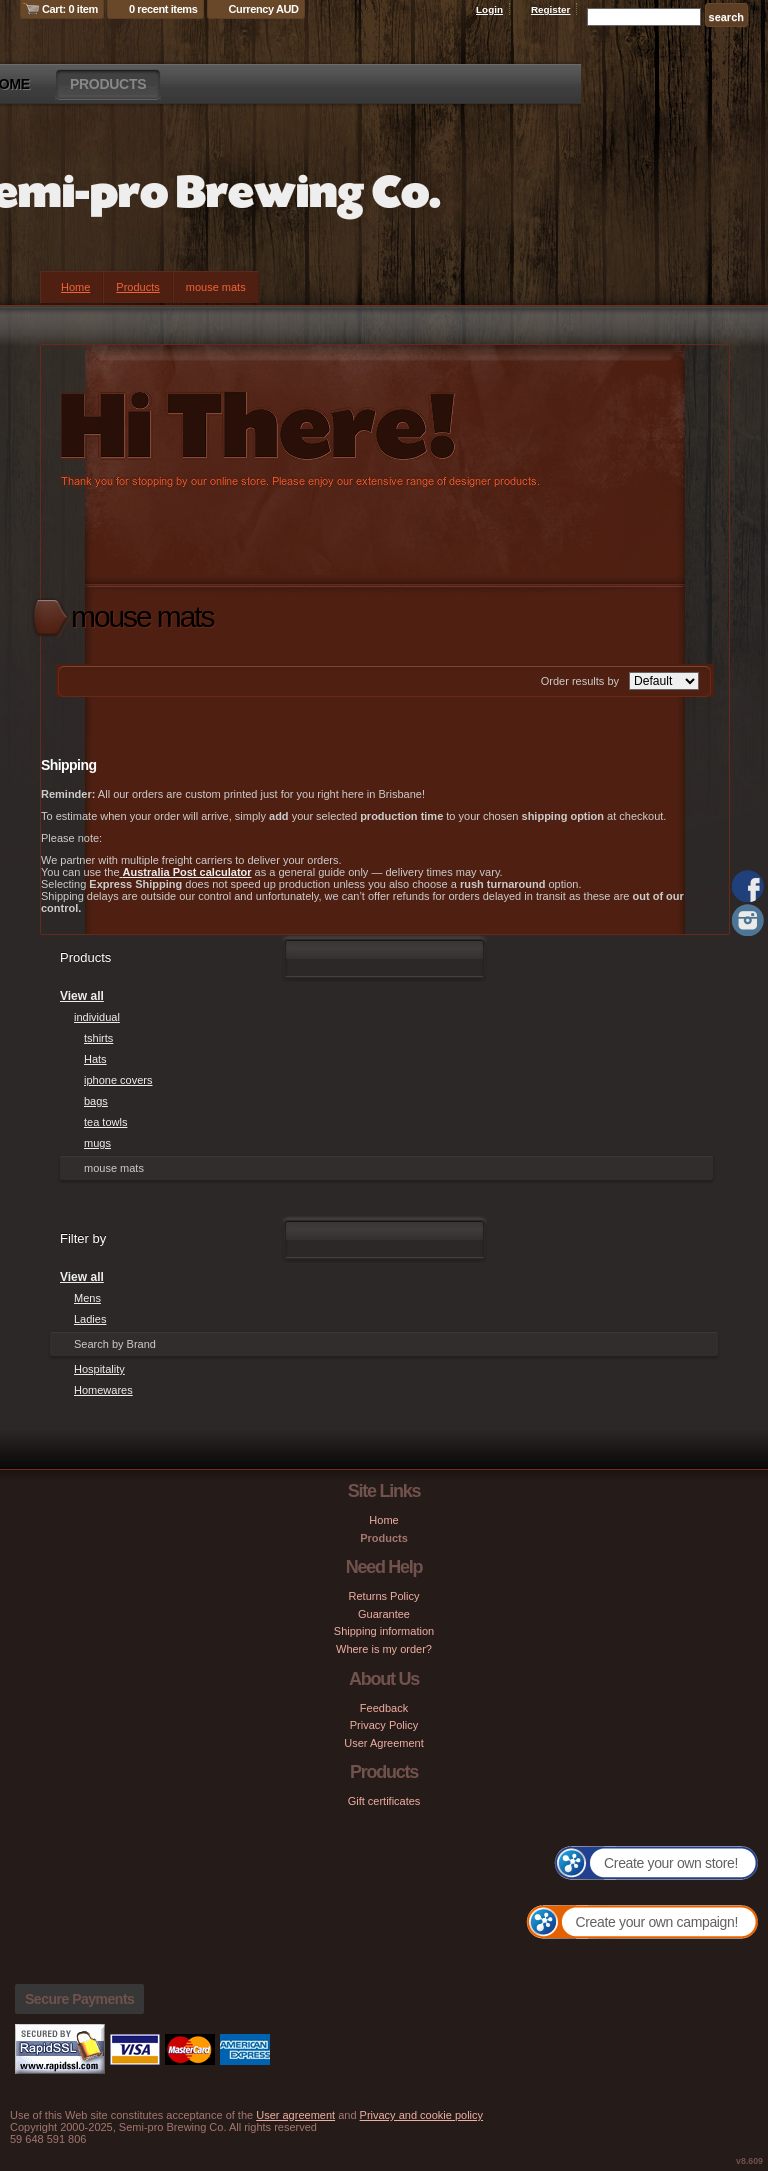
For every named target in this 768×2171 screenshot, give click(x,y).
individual (97, 1017)
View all (82, 996)
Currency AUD (264, 9)
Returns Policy (384, 1596)
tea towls (105, 1122)
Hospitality (99, 1369)
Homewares (103, 1390)
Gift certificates (384, 1801)
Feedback (384, 1708)
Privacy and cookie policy (422, 2115)
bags (96, 1101)
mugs (97, 1143)
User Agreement (383, 1743)
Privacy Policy (384, 1725)
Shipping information (384, 1631)
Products (108, 84)
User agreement (295, 2115)
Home (75, 287)
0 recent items (163, 9)
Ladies (90, 1319)
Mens (87, 1298)
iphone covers (118, 1080)
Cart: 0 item (70, 9)
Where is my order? (384, 1649)
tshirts (98, 1038)
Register (551, 9)
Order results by (580, 681)
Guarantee (384, 1614)
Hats (95, 1059)
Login (489, 9)
